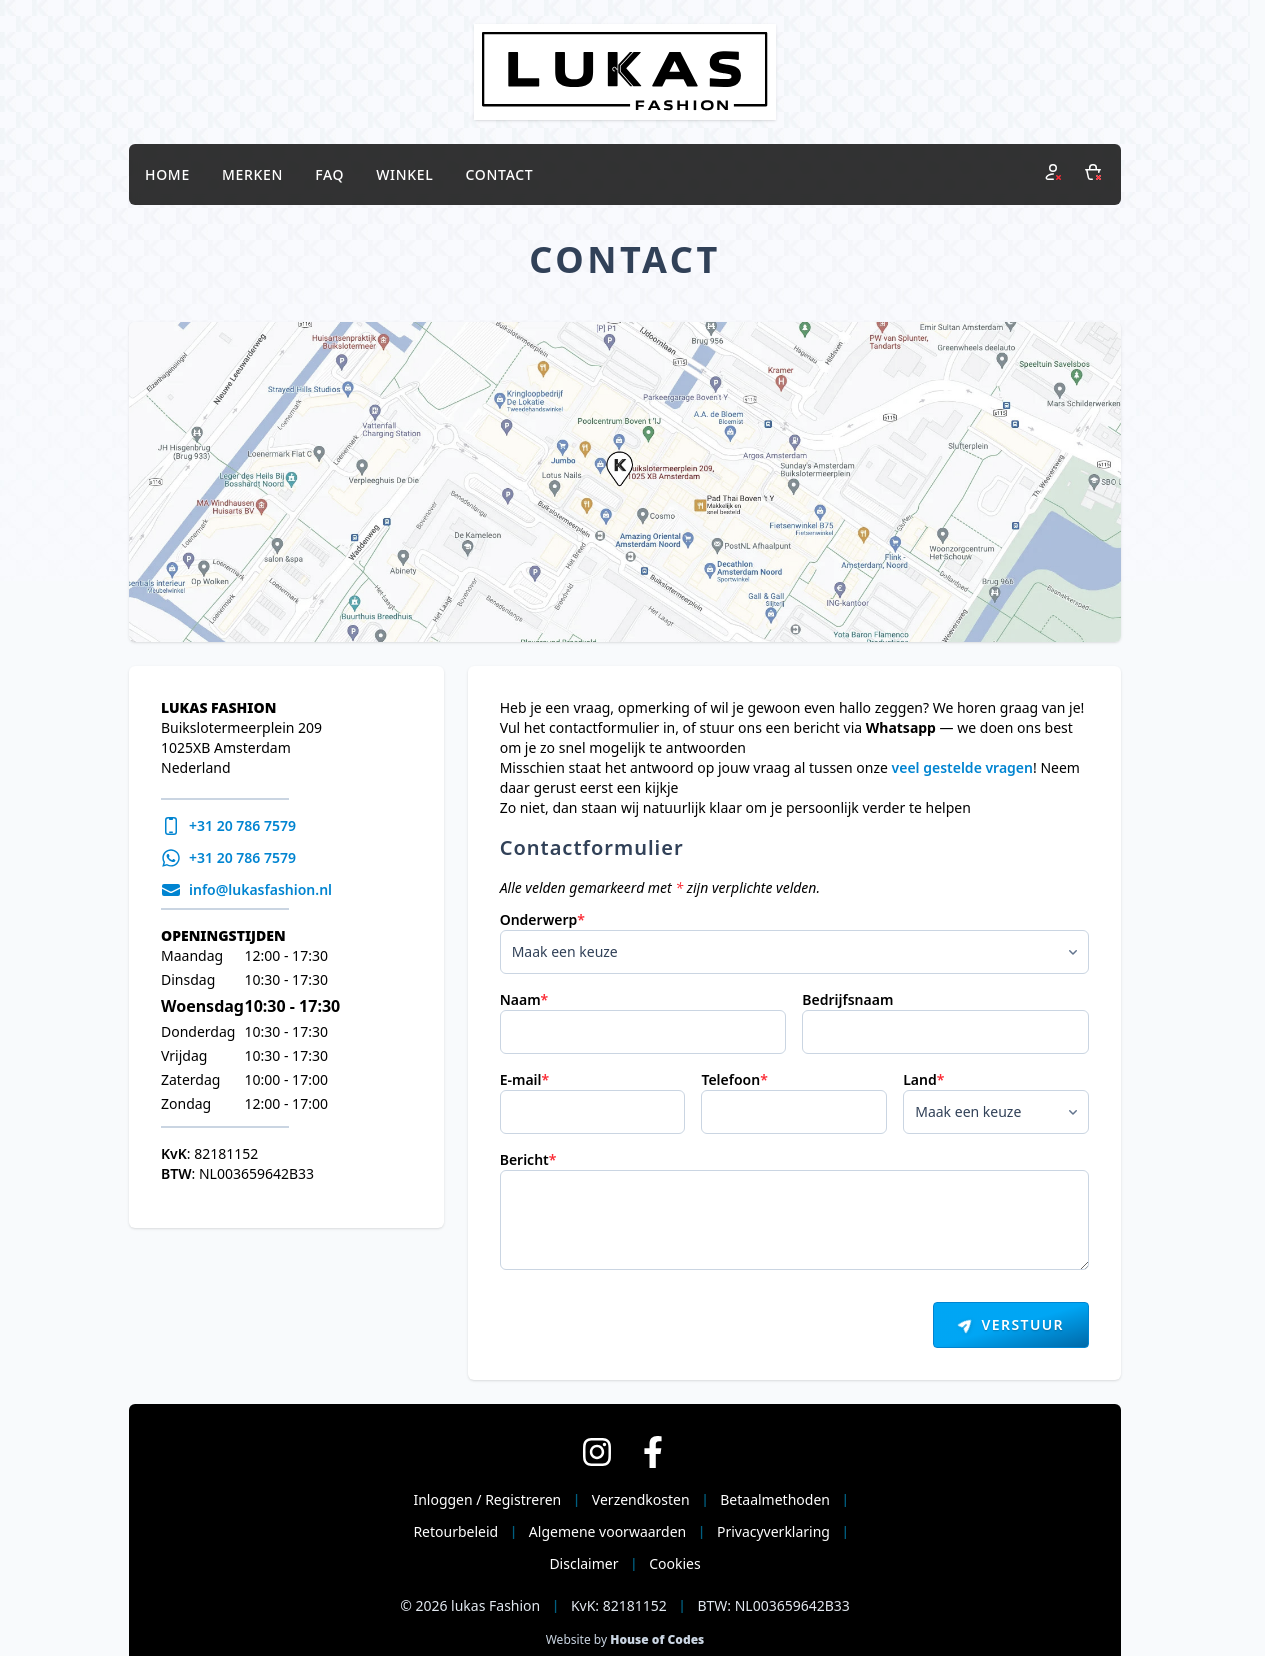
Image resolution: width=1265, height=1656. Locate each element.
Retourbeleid (455, 1531)
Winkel (404, 174)
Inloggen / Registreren (487, 1499)
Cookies (674, 1563)
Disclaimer (583, 1563)
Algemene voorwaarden (607, 1531)
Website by (625, 1639)
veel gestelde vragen (962, 767)
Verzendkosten (641, 1499)
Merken (252, 174)
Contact (500, 174)
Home (167, 174)
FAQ (329, 174)
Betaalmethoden (775, 1499)
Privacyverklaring (773, 1531)
